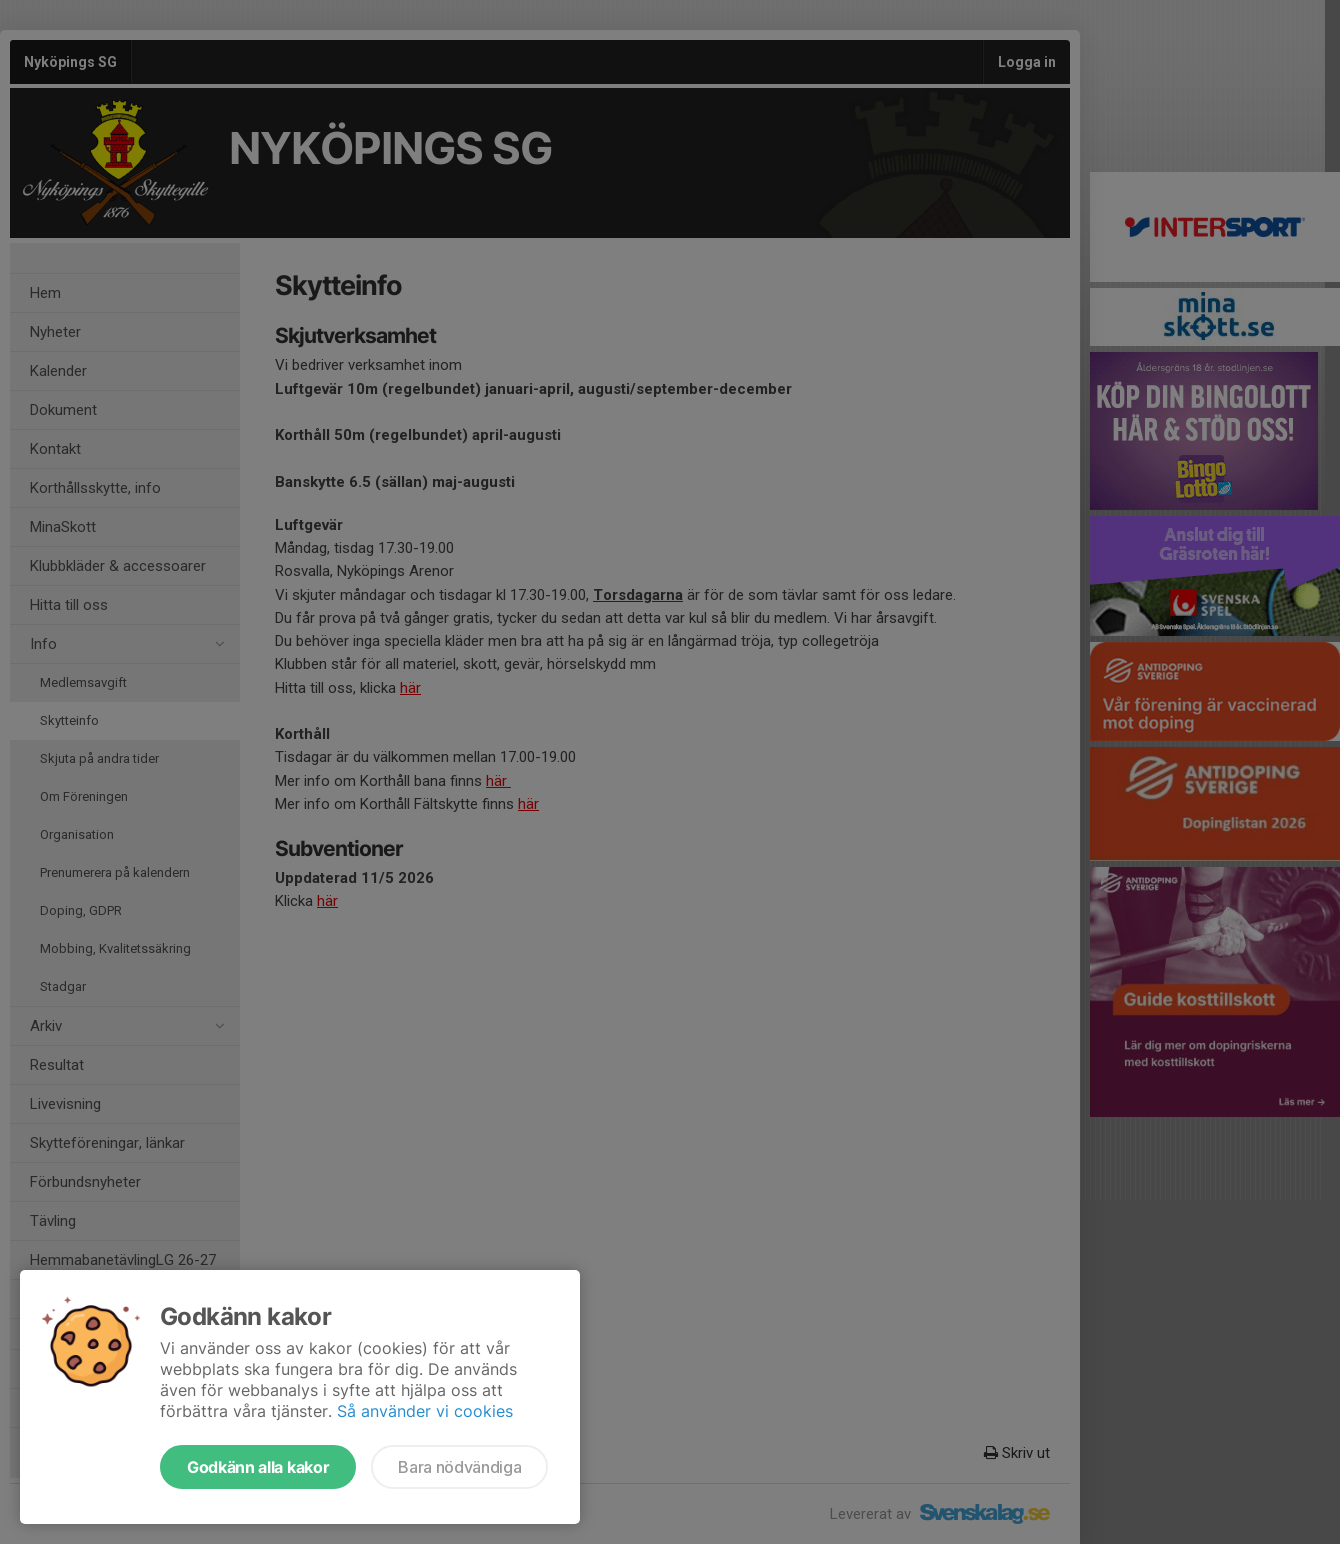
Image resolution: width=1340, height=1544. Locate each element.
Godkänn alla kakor (258, 1467)
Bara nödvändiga (459, 1467)
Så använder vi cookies (425, 1411)
